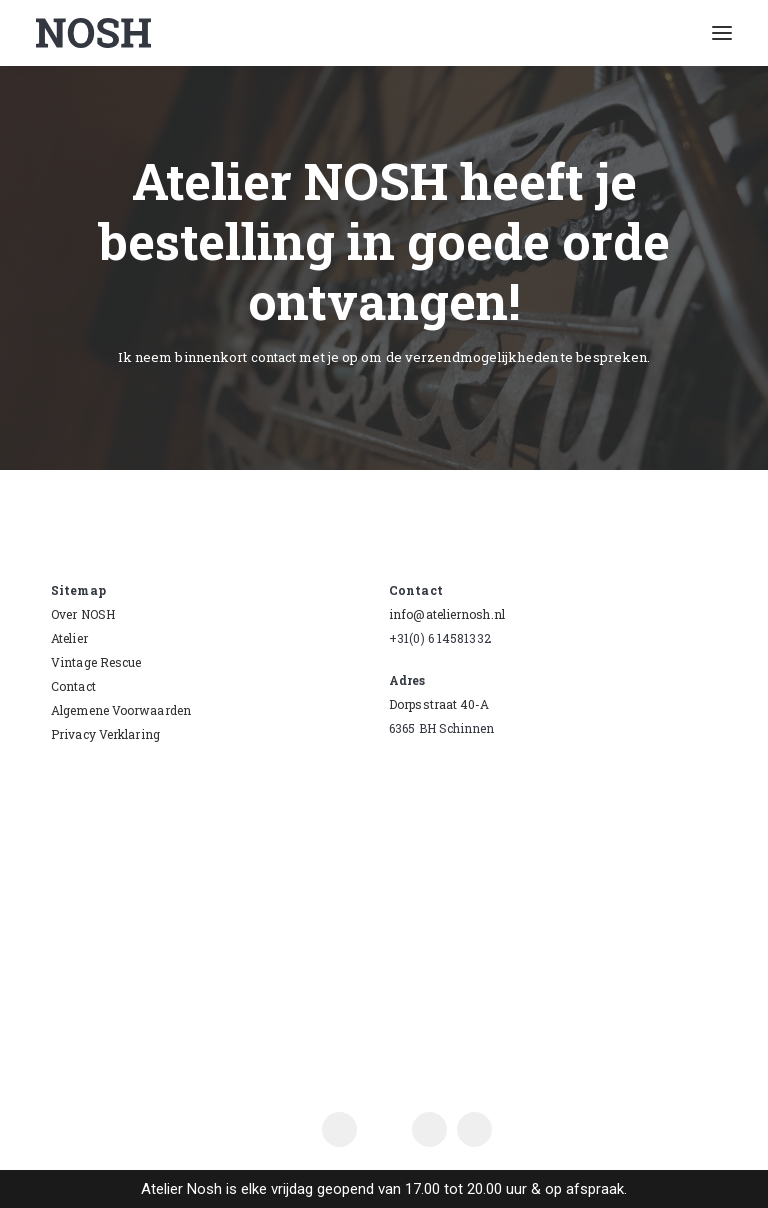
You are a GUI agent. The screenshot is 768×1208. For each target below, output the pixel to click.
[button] (722, 33)
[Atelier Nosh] (93, 33)
